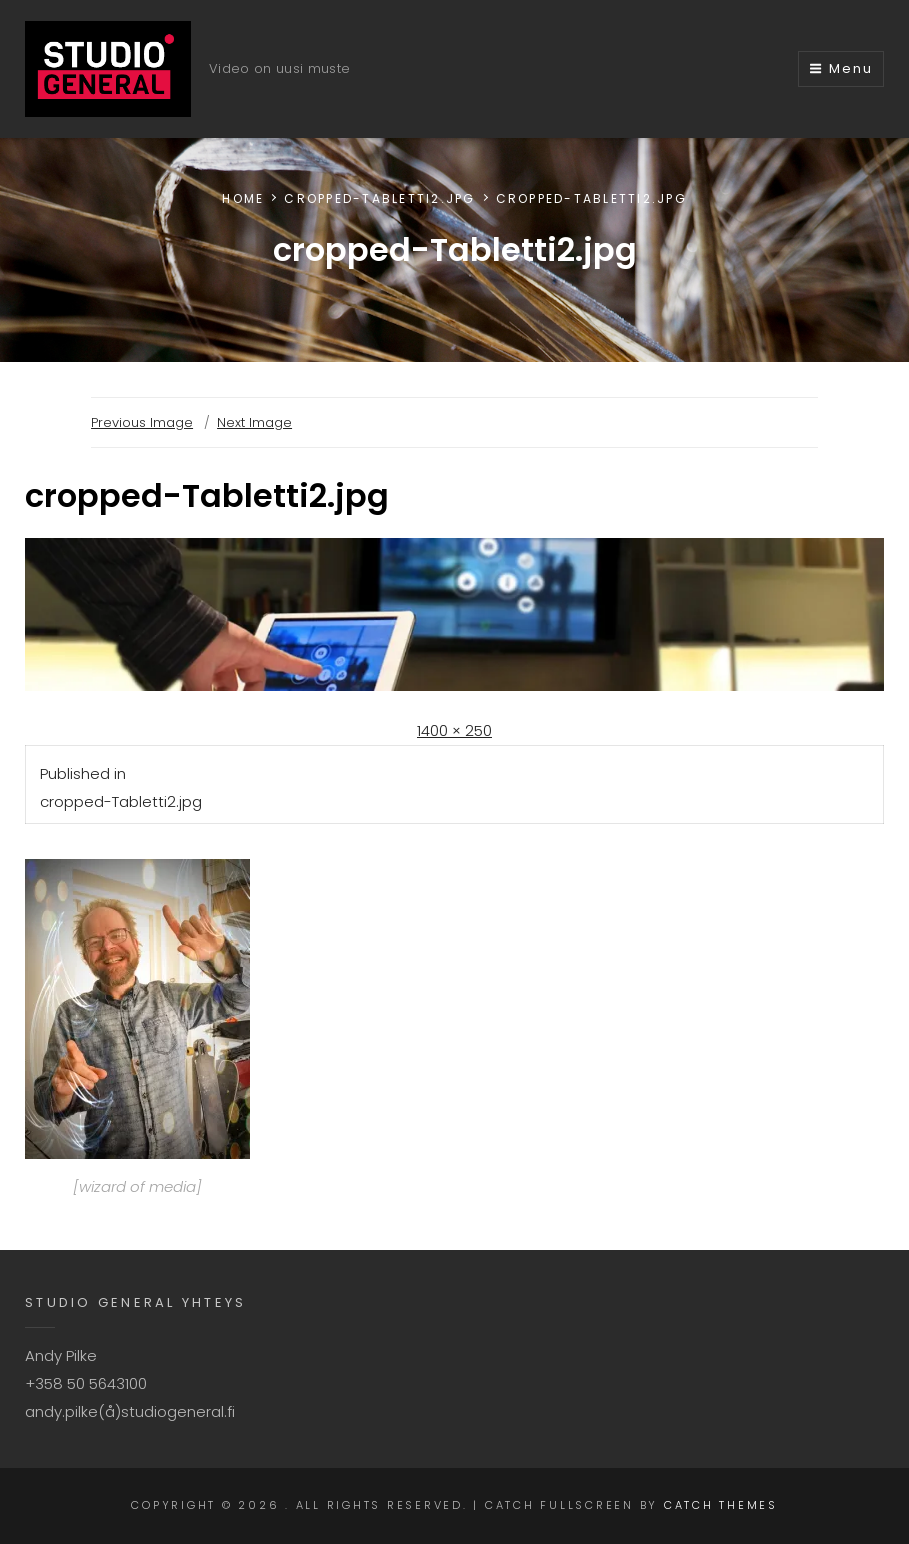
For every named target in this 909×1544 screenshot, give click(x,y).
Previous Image (142, 422)
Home (243, 198)
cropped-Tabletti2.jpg (379, 198)
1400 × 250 (454, 730)
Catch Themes (721, 1505)
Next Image (254, 422)
